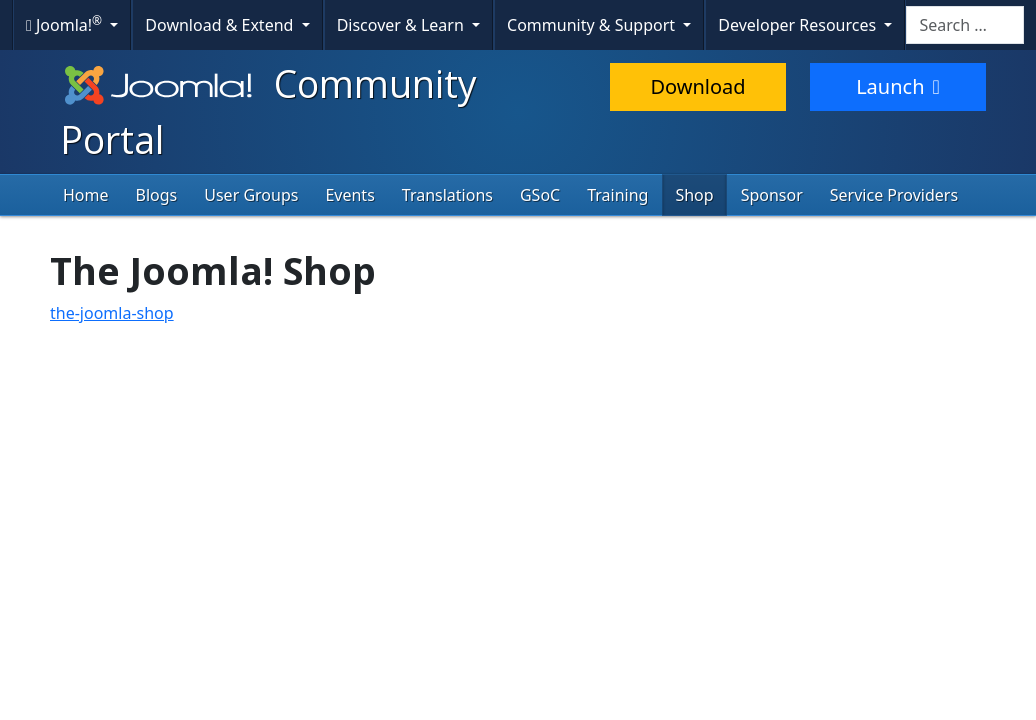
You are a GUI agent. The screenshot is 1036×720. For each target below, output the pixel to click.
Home (86, 195)
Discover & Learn (402, 25)
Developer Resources (799, 25)
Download (697, 86)
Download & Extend (221, 25)
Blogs (157, 195)
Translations (447, 195)
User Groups (251, 195)
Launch (898, 86)
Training (617, 195)
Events (349, 195)
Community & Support (593, 25)
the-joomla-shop (112, 313)
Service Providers (894, 195)
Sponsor (772, 195)
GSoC (540, 195)
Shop (694, 195)
